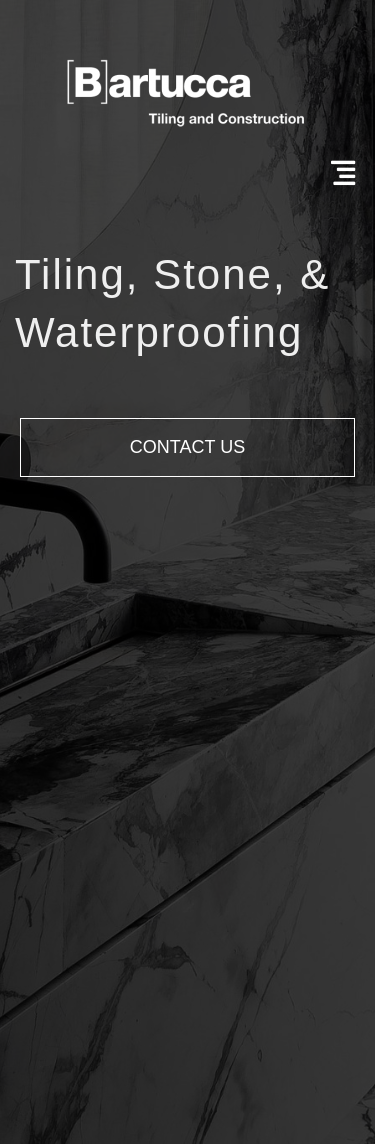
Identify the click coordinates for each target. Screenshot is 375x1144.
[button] (187, 447)
